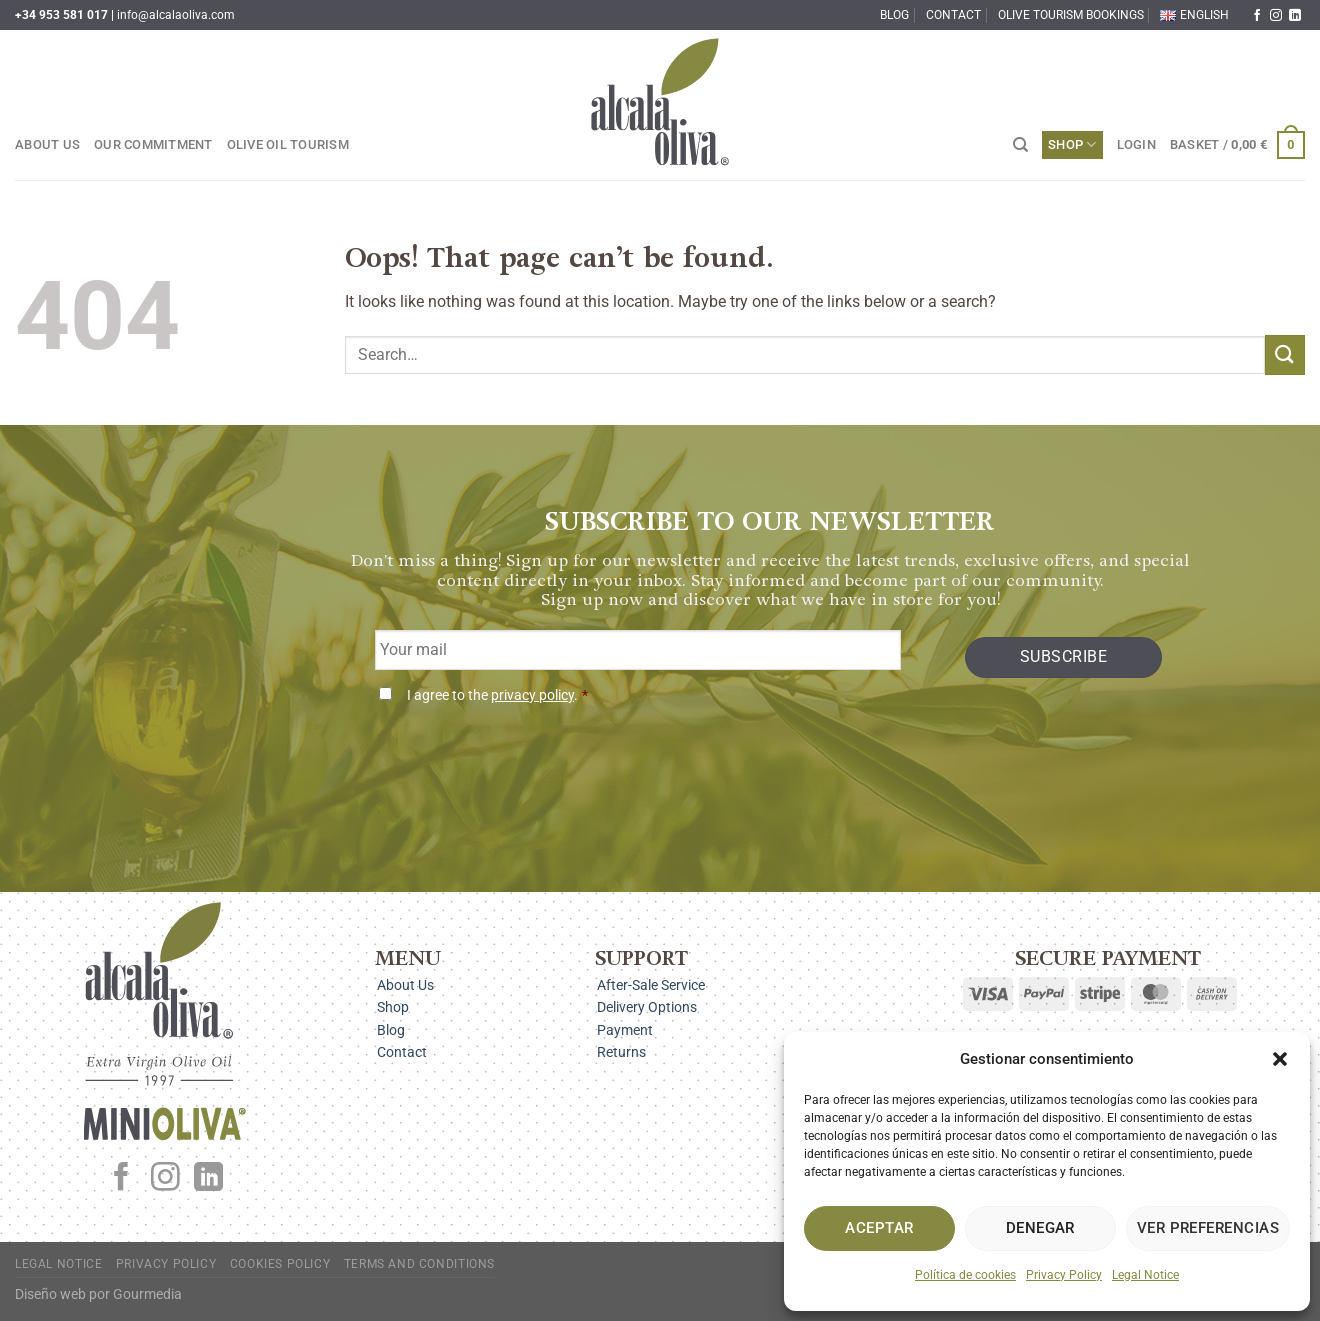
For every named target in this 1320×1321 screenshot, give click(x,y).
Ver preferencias (1208, 1228)
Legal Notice (1145, 1275)
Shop (1072, 144)
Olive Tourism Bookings (1071, 15)
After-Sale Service (651, 985)
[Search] (1020, 145)
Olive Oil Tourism (288, 144)
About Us (47, 144)
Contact (953, 15)
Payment (625, 1030)
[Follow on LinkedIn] (1295, 16)
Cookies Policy (280, 1264)
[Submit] (1285, 354)
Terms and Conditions (419, 1264)
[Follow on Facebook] (1257, 16)
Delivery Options (647, 1007)
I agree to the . (497, 695)
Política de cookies (965, 1275)
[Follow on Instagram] (1276, 16)
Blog (894, 15)
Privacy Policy (1064, 1275)
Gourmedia (147, 1294)
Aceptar (879, 1228)
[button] (1280, 1059)
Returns (621, 1052)
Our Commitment (153, 144)
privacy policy (532, 695)
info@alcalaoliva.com (176, 15)
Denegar (1040, 1228)
